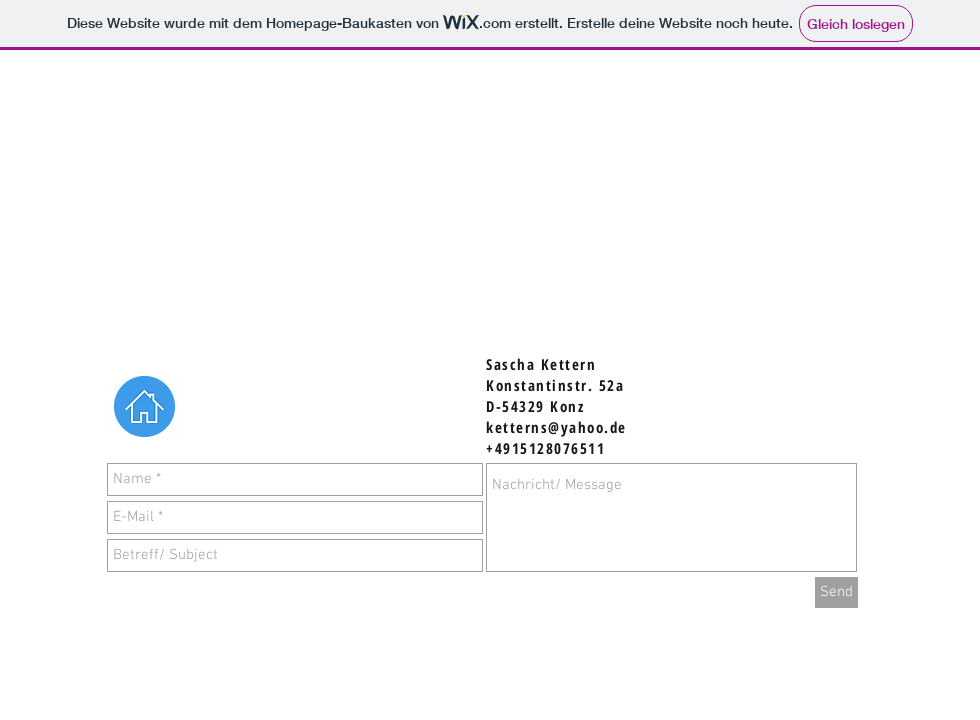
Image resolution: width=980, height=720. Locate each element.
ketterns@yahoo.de (556, 427)
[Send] (836, 592)
